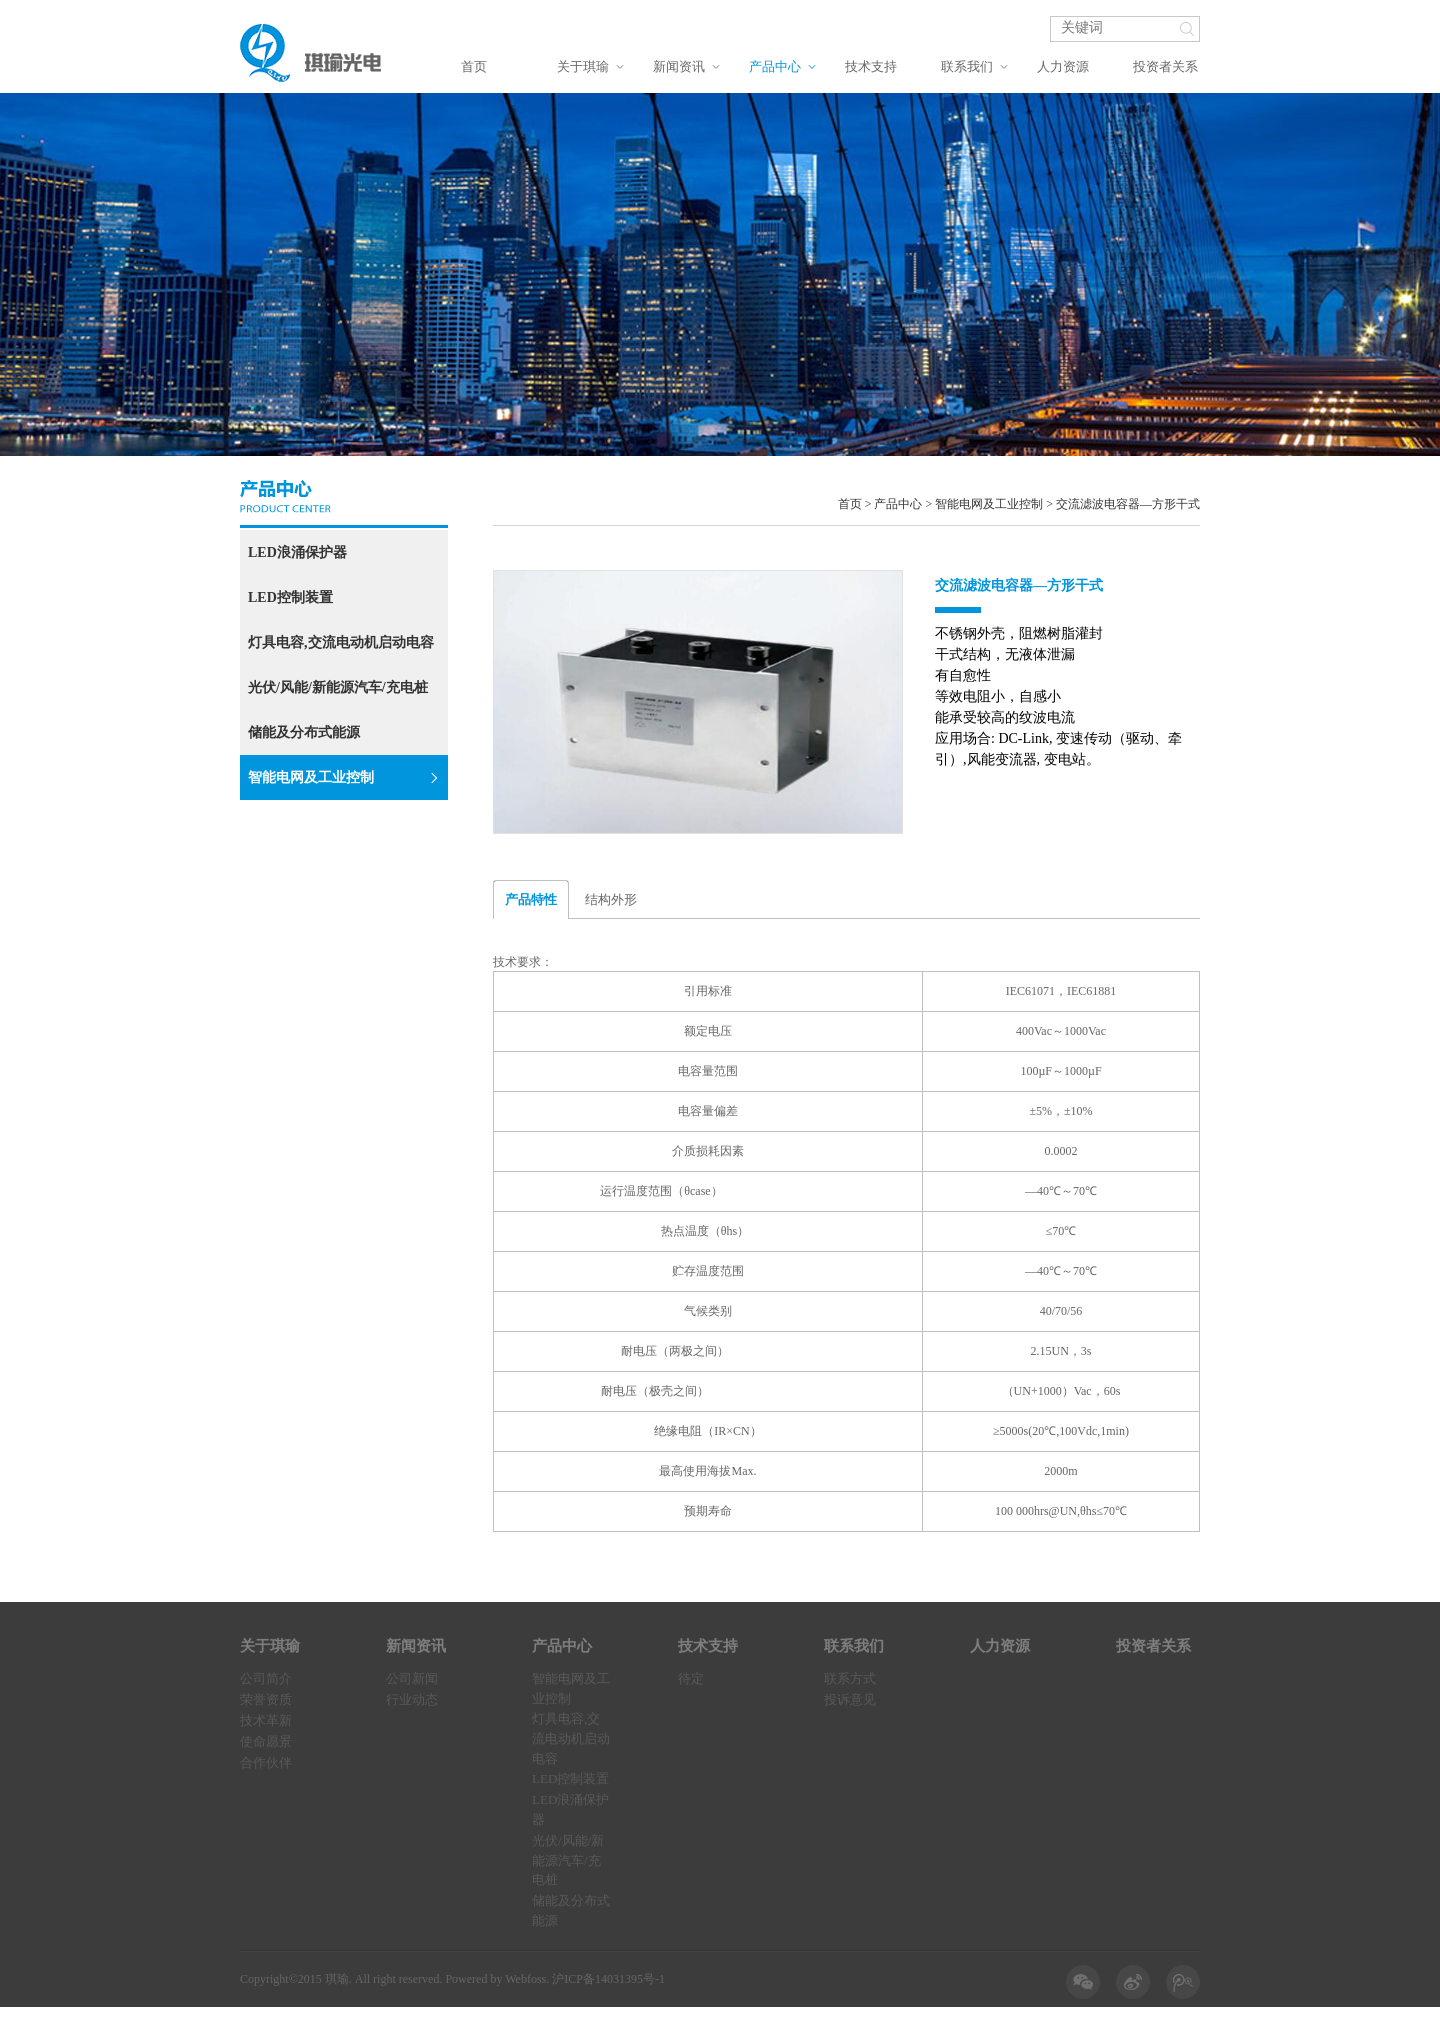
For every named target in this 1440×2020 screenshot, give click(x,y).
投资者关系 (1165, 66)
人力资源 (1063, 66)
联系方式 (850, 1678)
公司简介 (266, 1678)
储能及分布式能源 (304, 732)
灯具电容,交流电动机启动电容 (341, 642)
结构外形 (611, 899)
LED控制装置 (290, 597)
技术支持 (871, 66)
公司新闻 (412, 1678)
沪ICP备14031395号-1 (608, 1979)
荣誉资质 (266, 1699)
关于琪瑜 (583, 66)
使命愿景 (266, 1741)
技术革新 (266, 1720)
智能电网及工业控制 (343, 777)
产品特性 (531, 899)
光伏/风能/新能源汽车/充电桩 (338, 687)
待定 (691, 1678)
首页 (474, 66)
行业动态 (412, 1699)
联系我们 (967, 66)
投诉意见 (850, 1699)
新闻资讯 (679, 66)
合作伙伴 (266, 1762)
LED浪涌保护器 (297, 552)
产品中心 (775, 66)
